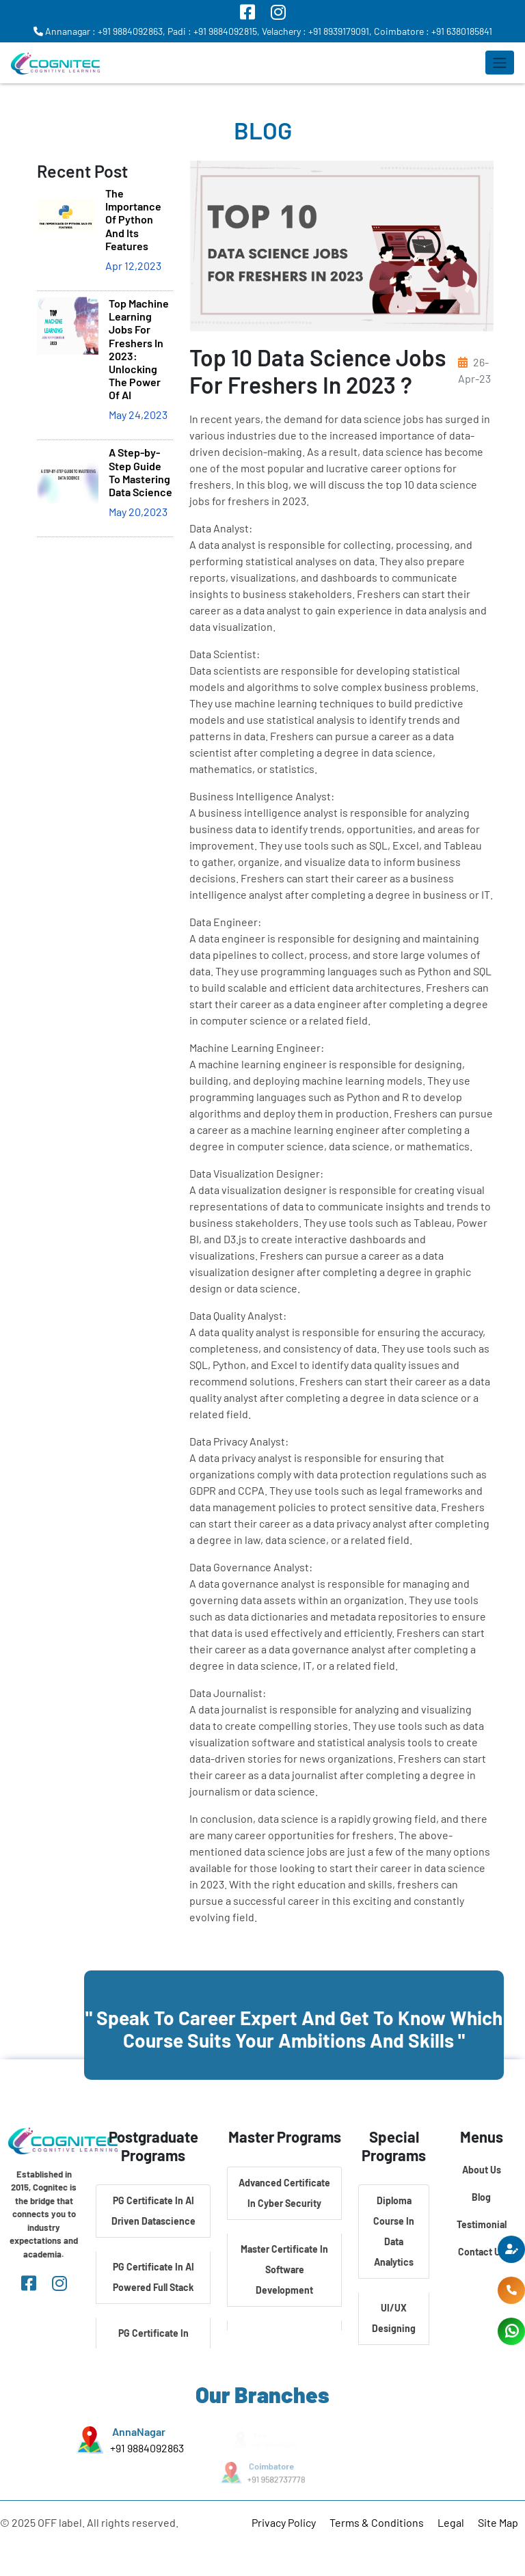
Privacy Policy (284, 2522)
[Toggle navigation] (499, 62)
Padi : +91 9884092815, (213, 31)
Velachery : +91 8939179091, (317, 31)
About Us (481, 2169)
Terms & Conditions (376, 2522)
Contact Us (481, 2252)
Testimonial (482, 2224)
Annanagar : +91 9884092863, (99, 31)
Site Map (498, 2522)
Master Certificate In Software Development (284, 2269)
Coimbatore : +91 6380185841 (433, 31)
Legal (451, 2522)
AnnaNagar (139, 2432)
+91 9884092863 (147, 2447)
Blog (481, 2197)
